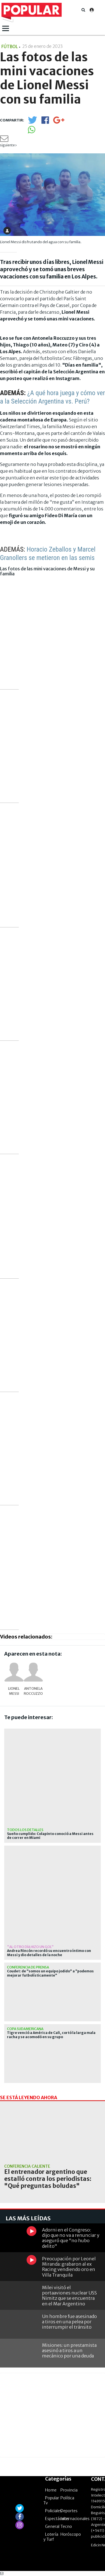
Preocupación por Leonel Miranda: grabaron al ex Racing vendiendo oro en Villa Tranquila (69, 2267)
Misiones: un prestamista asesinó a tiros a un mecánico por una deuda (69, 2350)
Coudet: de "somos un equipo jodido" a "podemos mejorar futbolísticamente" (50, 1973)
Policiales (53, 2510)
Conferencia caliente (27, 2166)
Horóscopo (70, 2534)
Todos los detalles (25, 1830)
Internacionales (75, 2518)
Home (51, 2490)
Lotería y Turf (50, 2537)
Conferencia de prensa (28, 1967)
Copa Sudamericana (25, 2029)
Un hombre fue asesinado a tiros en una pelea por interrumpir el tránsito (69, 2322)
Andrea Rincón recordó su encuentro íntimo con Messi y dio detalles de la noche (49, 1953)
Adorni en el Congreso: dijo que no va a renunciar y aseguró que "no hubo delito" (70, 2238)
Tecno (66, 2526)
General (52, 2526)
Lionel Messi (14, 1691)
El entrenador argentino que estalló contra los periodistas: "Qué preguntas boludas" (47, 2179)
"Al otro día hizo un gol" (30, 1947)
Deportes (69, 2510)
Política (67, 2497)
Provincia (69, 2490)
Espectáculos (57, 2518)
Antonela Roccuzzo (33, 1691)
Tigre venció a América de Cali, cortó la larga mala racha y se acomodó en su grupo (51, 2035)
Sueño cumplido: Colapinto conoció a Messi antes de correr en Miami (50, 1836)
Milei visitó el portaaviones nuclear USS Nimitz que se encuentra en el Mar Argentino (69, 2296)
